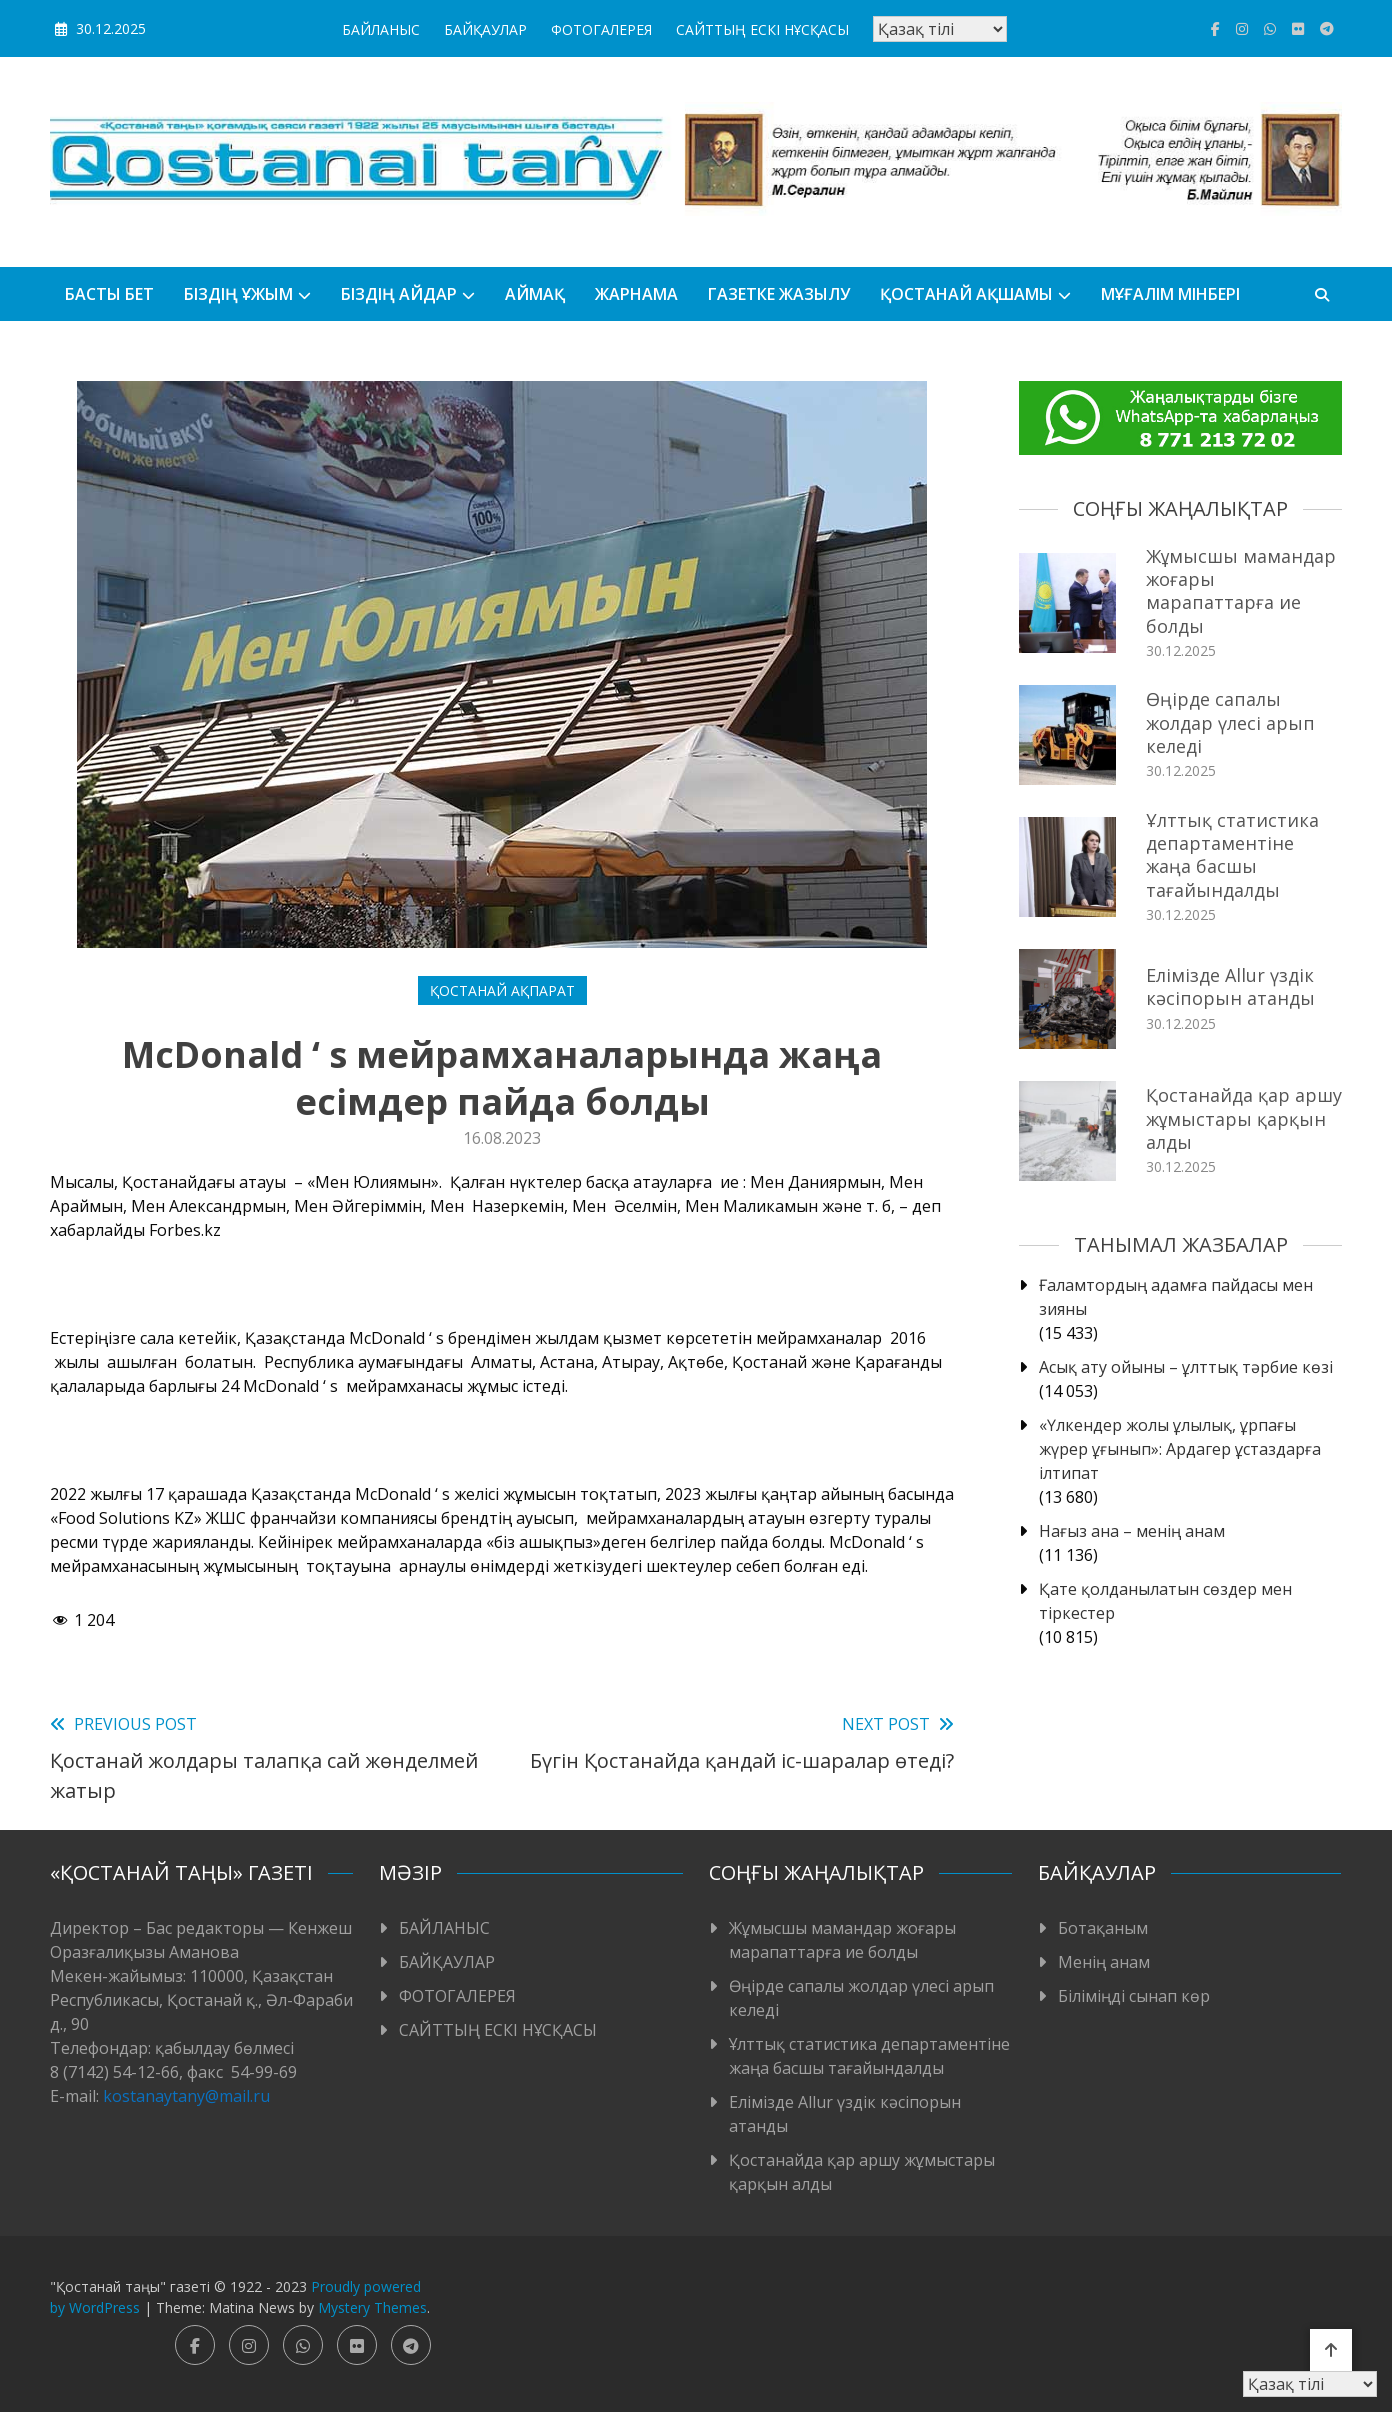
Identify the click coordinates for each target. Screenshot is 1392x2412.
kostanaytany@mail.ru (186, 2096)
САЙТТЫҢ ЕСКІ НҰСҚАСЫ (762, 29)
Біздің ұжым (238, 294)
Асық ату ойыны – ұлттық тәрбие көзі (1186, 1367)
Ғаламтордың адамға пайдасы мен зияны (1176, 1297)
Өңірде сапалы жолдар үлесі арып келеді (1230, 722)
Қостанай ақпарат (502, 990)
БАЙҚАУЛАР (485, 29)
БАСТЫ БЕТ (109, 294)
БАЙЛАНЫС (381, 29)
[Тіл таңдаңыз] (940, 29)
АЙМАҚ (535, 294)
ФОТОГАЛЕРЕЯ (601, 29)
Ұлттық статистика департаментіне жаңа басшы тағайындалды (1232, 855)
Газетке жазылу (779, 294)
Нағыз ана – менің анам (1132, 1531)
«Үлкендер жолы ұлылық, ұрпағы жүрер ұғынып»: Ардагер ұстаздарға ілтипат (1180, 1449)
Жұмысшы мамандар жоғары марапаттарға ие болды (1241, 591)
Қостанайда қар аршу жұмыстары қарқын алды (1244, 1118)
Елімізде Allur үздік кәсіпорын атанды (1230, 986)
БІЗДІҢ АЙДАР (399, 294)
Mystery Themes (372, 2307)
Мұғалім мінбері (1170, 294)
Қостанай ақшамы (966, 294)
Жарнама (636, 294)
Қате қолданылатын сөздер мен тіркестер (1165, 1601)
